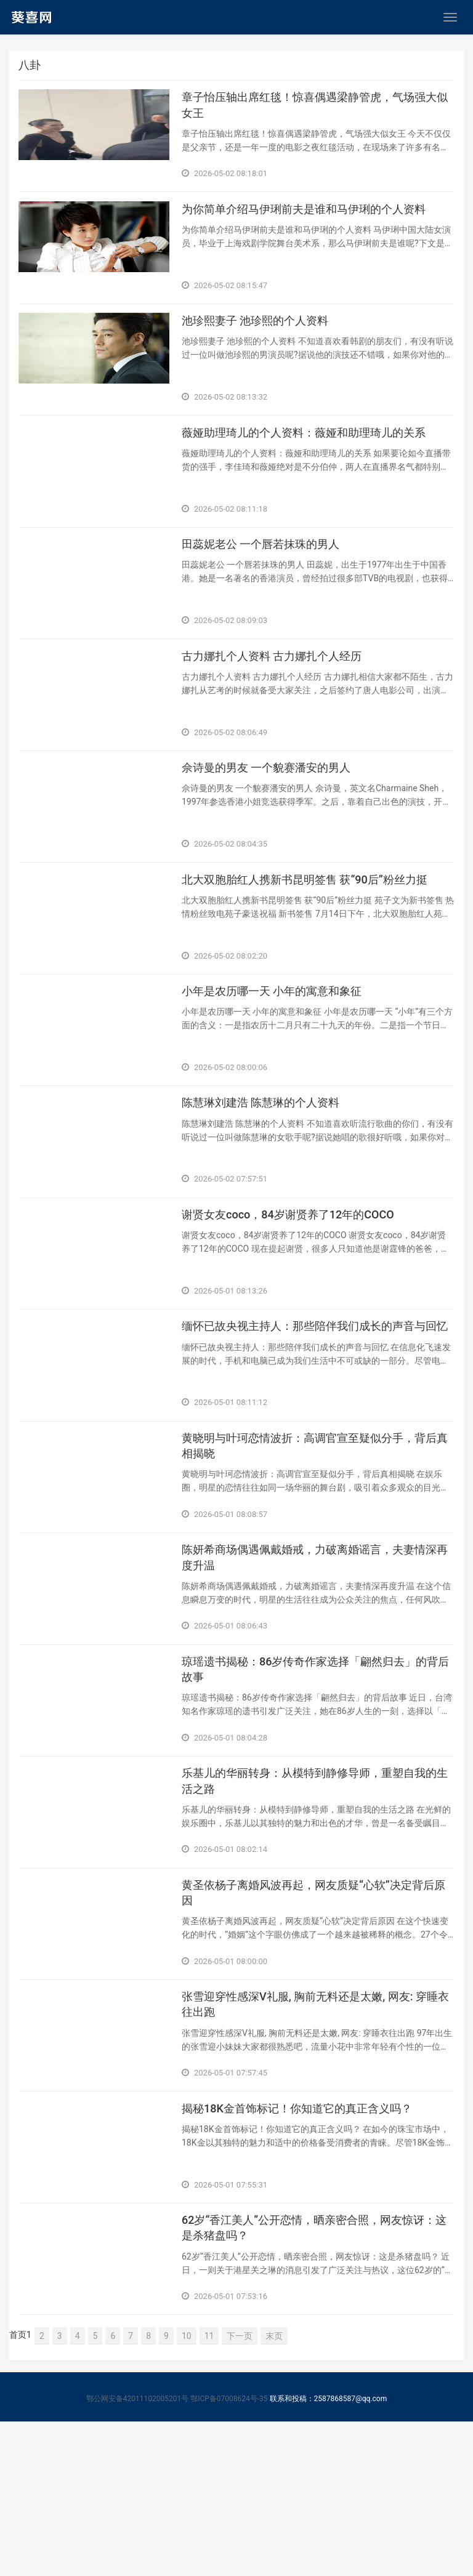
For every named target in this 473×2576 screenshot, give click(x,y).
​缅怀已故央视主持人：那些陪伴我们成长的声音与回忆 (317, 1424)
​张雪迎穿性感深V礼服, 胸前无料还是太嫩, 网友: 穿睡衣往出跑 (318, 2141)
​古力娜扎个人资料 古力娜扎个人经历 (282, 698)
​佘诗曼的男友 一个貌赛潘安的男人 (276, 818)
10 (187, 2490)
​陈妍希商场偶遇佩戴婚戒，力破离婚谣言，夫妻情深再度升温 (317, 1663)
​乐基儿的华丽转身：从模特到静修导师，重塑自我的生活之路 (317, 1902)
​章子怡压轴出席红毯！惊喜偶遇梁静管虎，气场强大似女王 (317, 110)
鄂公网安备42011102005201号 (137, 2553)
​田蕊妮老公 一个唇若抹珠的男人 (269, 579)
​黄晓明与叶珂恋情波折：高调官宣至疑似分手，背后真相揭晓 (317, 1543)
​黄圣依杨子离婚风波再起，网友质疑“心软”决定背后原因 (316, 2021)
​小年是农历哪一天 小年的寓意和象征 (282, 1057)
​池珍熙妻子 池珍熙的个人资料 (263, 340)
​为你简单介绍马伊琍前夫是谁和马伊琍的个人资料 (317, 221)
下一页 (240, 2490)
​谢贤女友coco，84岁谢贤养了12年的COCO (300, 1296)
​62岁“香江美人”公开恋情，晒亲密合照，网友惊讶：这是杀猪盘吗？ (310, 2380)
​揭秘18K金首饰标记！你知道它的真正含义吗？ (309, 2251)
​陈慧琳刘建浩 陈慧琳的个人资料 (269, 1176)
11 (209, 2490)
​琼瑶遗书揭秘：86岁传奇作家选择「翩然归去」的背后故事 (318, 1782)
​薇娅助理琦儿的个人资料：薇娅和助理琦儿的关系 (317, 460)
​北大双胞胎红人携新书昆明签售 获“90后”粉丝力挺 (318, 937)
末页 (274, 2490)
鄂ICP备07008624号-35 (228, 2553)
